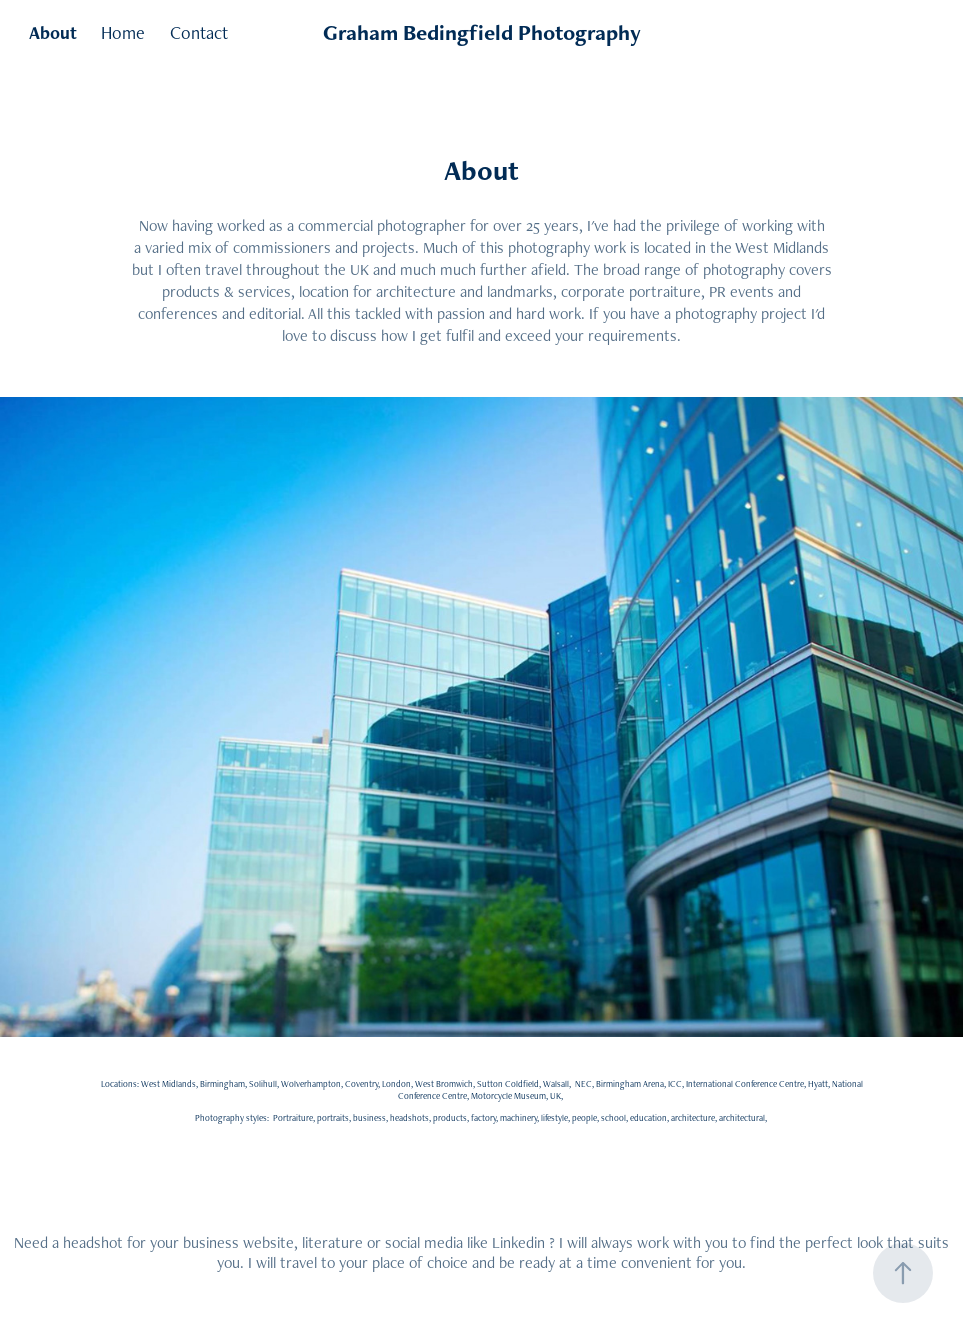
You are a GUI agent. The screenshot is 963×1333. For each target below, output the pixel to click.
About (53, 32)
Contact (199, 32)
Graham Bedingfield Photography (482, 32)
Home (123, 32)
